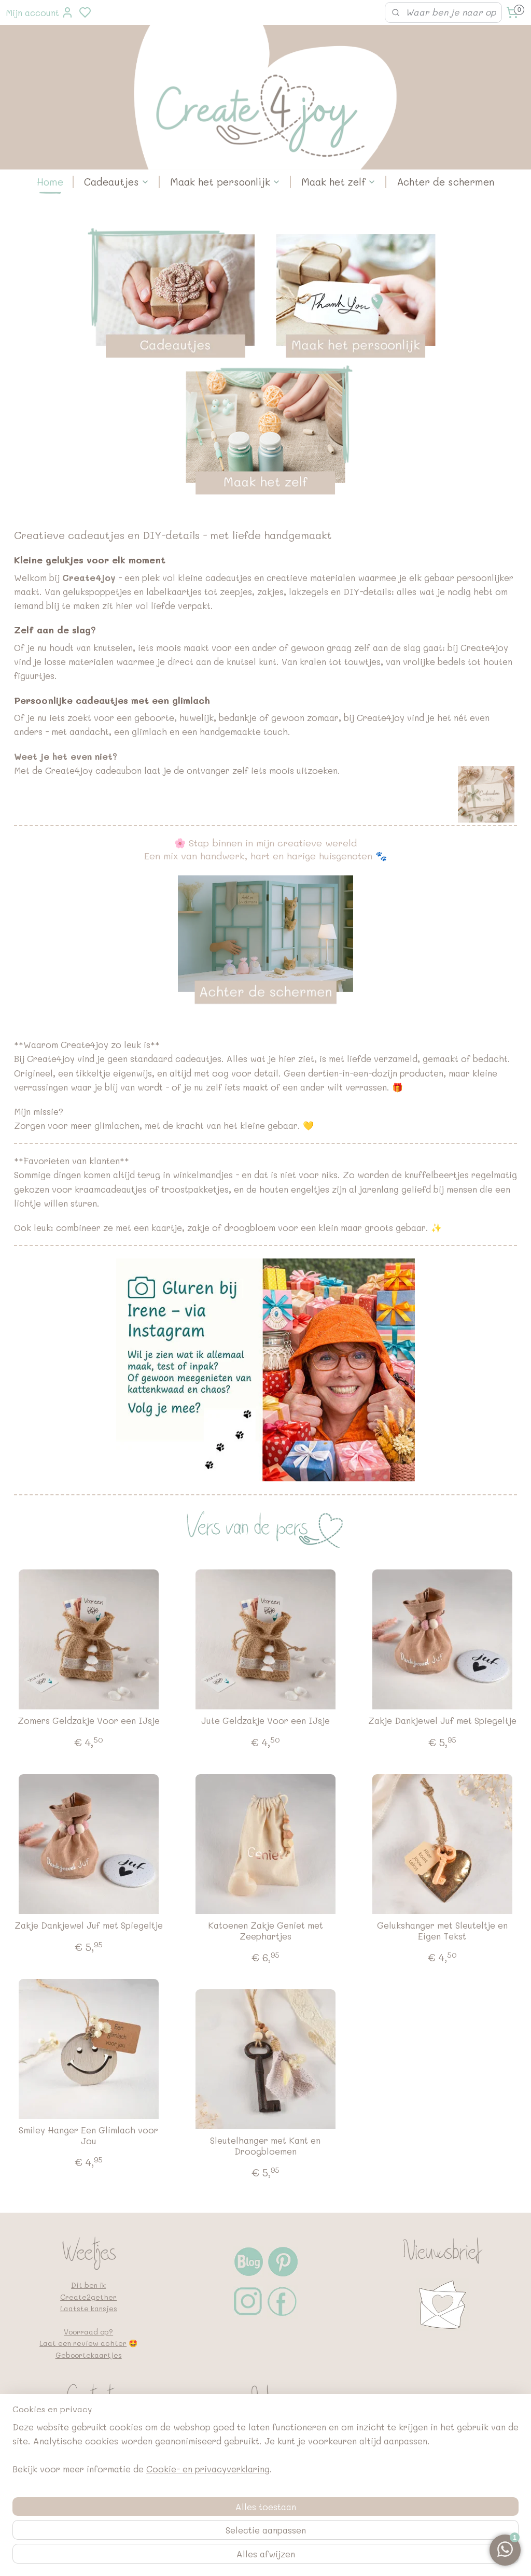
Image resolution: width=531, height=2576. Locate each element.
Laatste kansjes (88, 2308)
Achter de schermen (445, 181)
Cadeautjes (116, 181)
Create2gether (88, 2297)
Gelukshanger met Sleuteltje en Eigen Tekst (442, 1931)
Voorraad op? (88, 2332)
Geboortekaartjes (88, 2355)
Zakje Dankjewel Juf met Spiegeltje (442, 1721)
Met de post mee (265, 2431)
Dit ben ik (88, 2285)
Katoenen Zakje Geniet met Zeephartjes (265, 1931)
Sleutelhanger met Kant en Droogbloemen (265, 2146)
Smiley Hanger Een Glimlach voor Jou (88, 2135)
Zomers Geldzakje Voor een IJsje (89, 1721)
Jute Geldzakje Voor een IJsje (265, 1721)
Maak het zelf (338, 181)
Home (50, 181)
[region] (197, 2534)
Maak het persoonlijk (225, 181)
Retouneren (265, 2443)
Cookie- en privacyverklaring (208, 2556)
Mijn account (40, 12)
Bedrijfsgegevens (265, 2466)
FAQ (265, 2454)
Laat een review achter (83, 2343)
